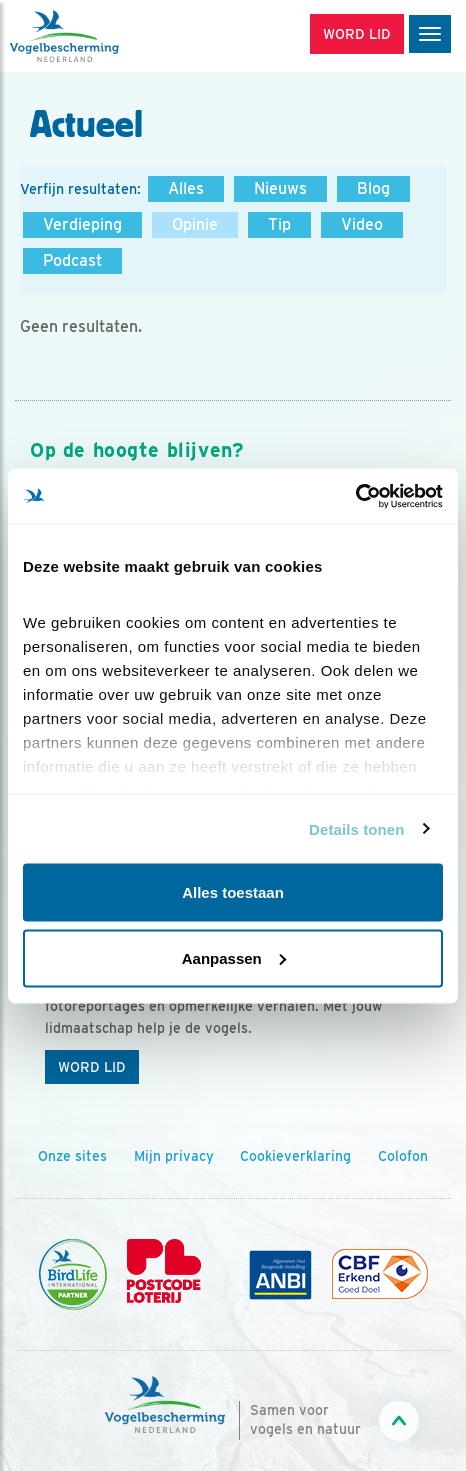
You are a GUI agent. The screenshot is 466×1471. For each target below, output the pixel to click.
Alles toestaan (233, 892)
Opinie (195, 224)
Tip (279, 224)
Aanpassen (234, 957)
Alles (186, 188)
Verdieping (82, 224)
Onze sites (72, 1156)
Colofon (403, 1156)
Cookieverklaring (295, 1156)
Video (362, 224)
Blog (373, 188)
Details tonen (356, 828)
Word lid (92, 1067)
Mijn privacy (174, 1156)
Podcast (72, 260)
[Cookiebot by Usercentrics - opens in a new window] (355, 496)
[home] (100, 36)
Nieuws (280, 188)
